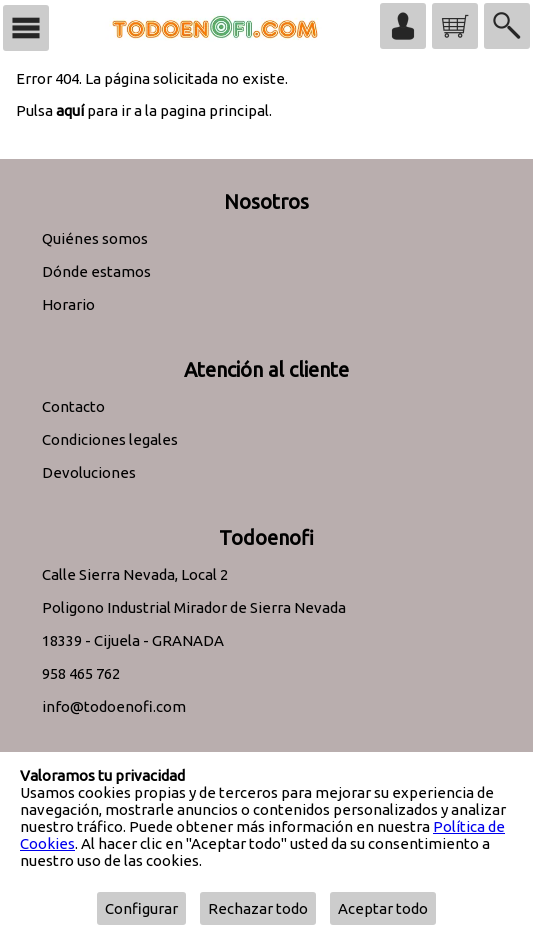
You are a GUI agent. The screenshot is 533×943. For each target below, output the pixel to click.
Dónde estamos (96, 271)
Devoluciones (89, 472)
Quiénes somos (95, 238)
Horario (68, 304)
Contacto (73, 406)
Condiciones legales (110, 439)
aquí (70, 110)
